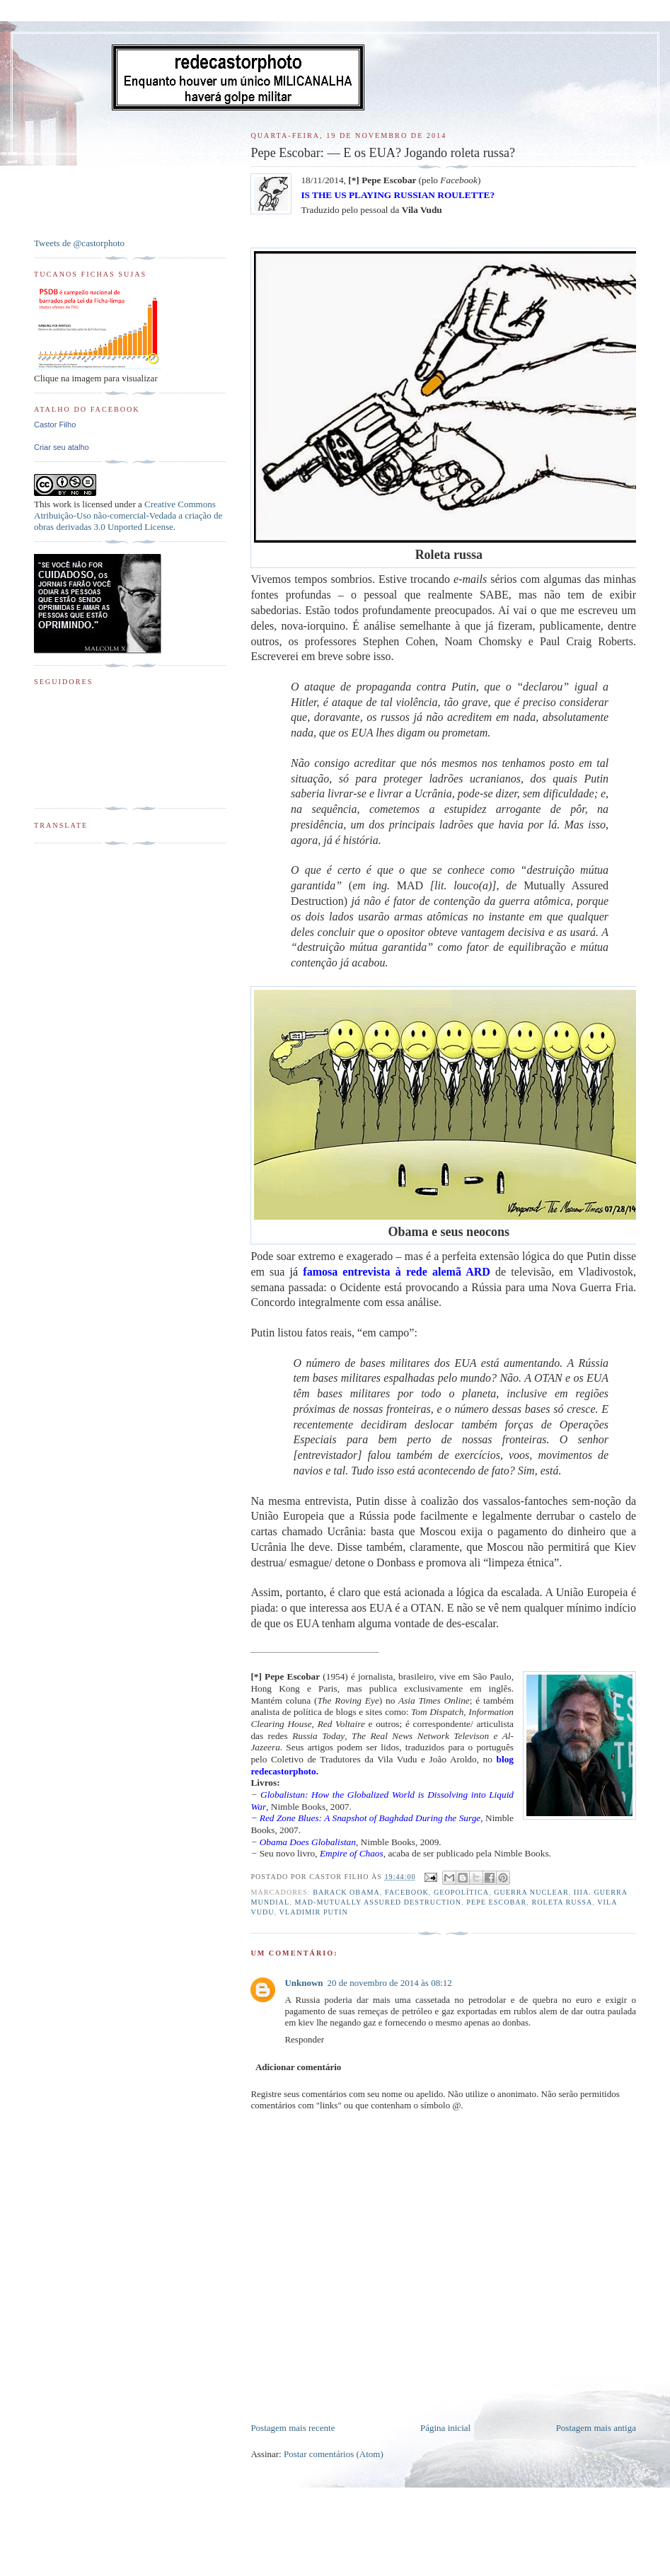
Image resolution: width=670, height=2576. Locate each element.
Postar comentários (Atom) (333, 2454)
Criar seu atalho (61, 447)
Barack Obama (346, 1892)
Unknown (303, 1982)
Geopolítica (461, 1892)
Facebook (407, 1892)
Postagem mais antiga (596, 2427)
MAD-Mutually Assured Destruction (377, 1902)
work (61, 504)
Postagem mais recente (292, 2427)
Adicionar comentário (298, 2067)
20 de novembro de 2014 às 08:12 (390, 1982)
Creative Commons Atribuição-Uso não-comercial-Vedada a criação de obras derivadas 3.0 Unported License (128, 515)
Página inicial (445, 2427)
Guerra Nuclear (531, 1892)
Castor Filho (55, 424)
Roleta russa (561, 1902)
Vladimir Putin (313, 1912)
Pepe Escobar (496, 1902)
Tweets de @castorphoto (79, 243)
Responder (304, 2039)
